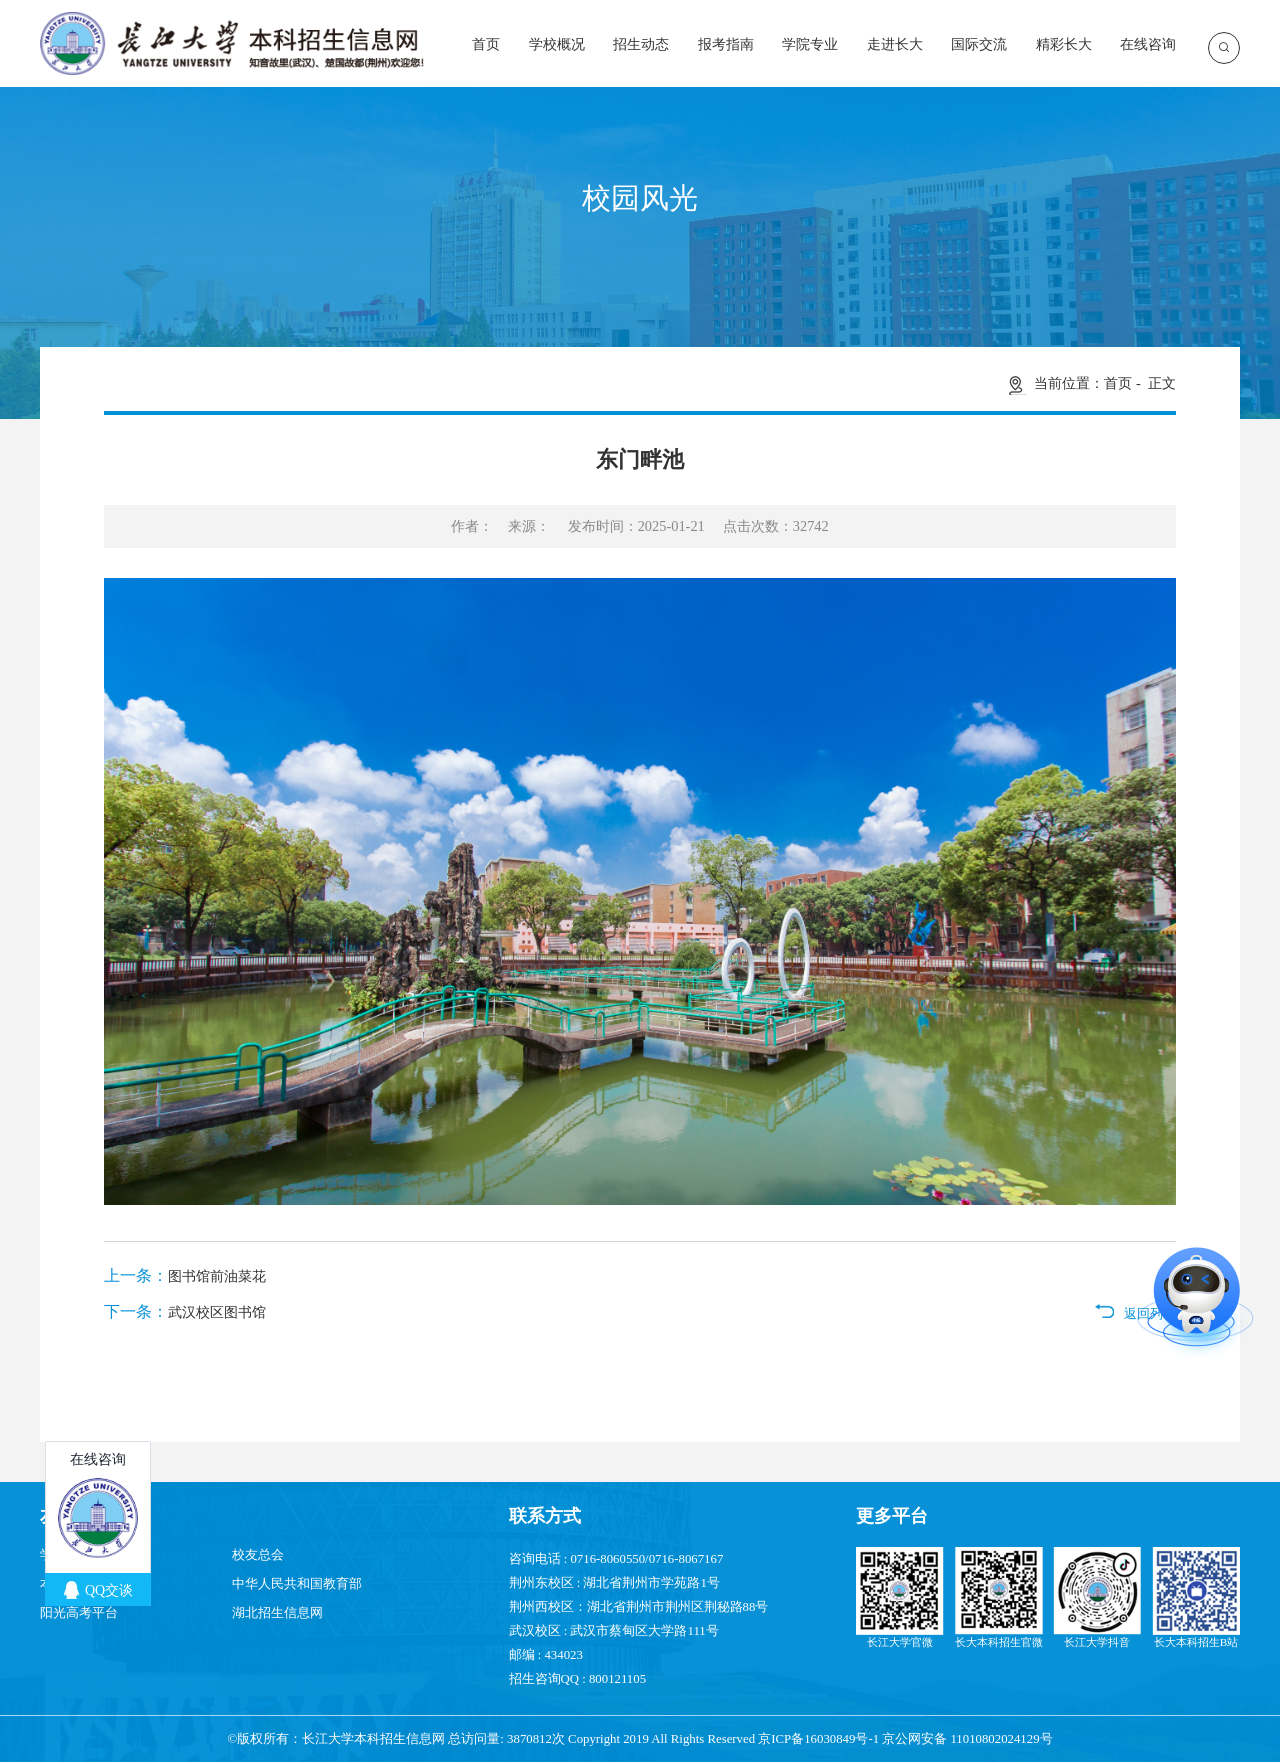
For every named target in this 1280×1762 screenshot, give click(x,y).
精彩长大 (1064, 44)
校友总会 (258, 1555)
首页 (486, 44)
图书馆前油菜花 (217, 1276)
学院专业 (810, 44)
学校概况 (557, 44)
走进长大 (895, 44)
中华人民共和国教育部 (297, 1584)
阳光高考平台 (79, 1613)
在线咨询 (1148, 44)
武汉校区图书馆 (217, 1312)
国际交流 (979, 44)
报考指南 (726, 44)
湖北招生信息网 (277, 1613)
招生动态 (641, 44)
